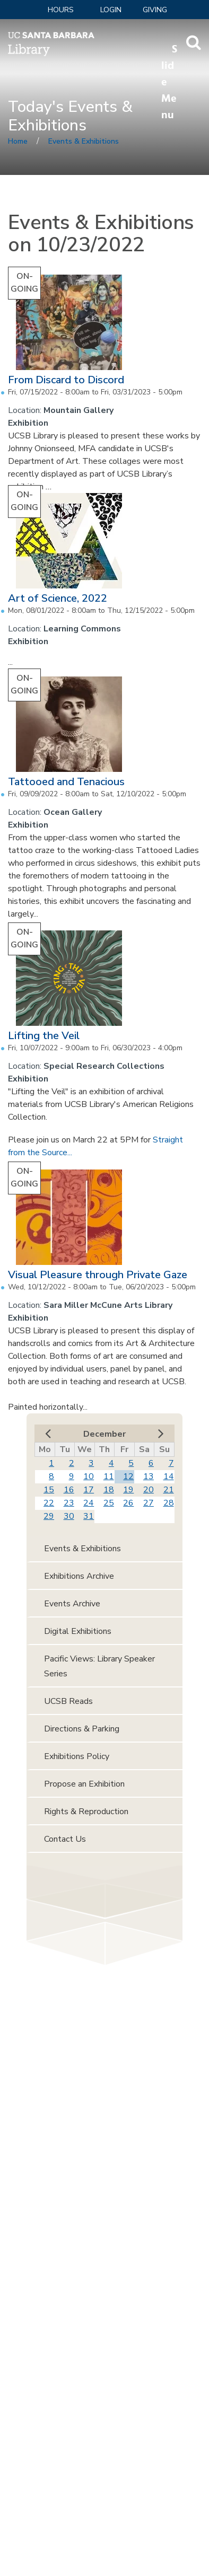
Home (18, 141)
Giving (155, 10)
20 (148, 1490)
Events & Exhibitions (83, 141)
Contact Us (65, 1839)
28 (168, 1503)
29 (48, 1516)
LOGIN (110, 10)
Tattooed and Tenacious (66, 782)
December (104, 1434)
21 (168, 1490)
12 (128, 1476)
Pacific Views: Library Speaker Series (99, 1666)
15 (48, 1490)
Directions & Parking (81, 1729)
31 (88, 1516)
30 (69, 1516)
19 (128, 1490)
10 (88, 1476)
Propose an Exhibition (84, 1784)
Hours (61, 10)
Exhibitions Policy (76, 1756)
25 (108, 1503)
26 (128, 1503)
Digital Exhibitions (77, 1631)
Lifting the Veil (44, 1035)
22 (48, 1503)
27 (148, 1503)
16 (69, 1490)
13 (148, 1476)
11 (108, 1476)
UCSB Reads (68, 1701)
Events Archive (72, 1604)
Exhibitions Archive (79, 1576)
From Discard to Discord (66, 380)
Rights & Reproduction (86, 1811)
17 (88, 1490)
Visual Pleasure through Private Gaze (97, 1275)
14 (168, 1476)
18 (108, 1490)
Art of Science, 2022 (57, 598)
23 (69, 1503)
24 (88, 1503)
